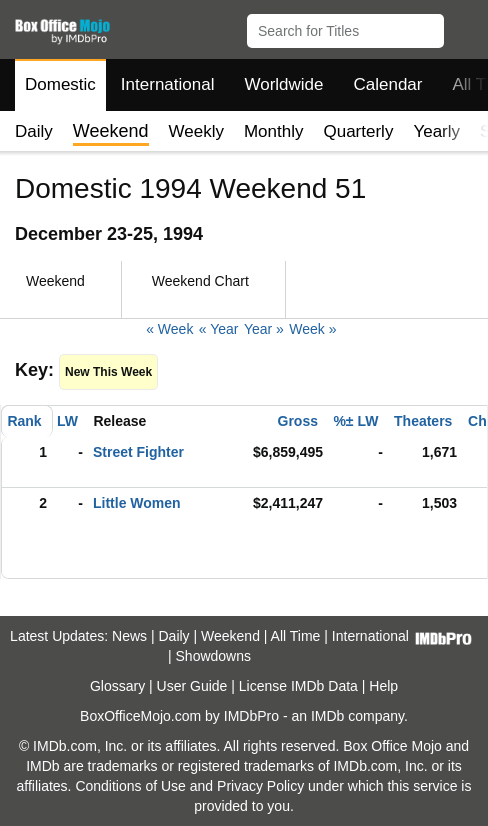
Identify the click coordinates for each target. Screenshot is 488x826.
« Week (169, 329)
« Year (219, 329)
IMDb (327, 716)
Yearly (436, 131)
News (129, 636)
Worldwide (283, 84)
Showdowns (214, 656)
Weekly (196, 131)
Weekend (230, 636)
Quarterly (358, 131)
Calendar (388, 84)
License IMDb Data (298, 686)
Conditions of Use (130, 786)
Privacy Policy (260, 786)
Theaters (423, 421)
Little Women (137, 503)
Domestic (60, 84)
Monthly (274, 131)
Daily (34, 131)
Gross (298, 421)
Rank (24, 421)
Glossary (117, 686)
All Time (296, 636)
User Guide (192, 686)
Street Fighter (138, 452)
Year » (264, 329)
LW (67, 421)
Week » (312, 329)
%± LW (355, 421)
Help (383, 686)
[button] (463, 27)
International (168, 84)
